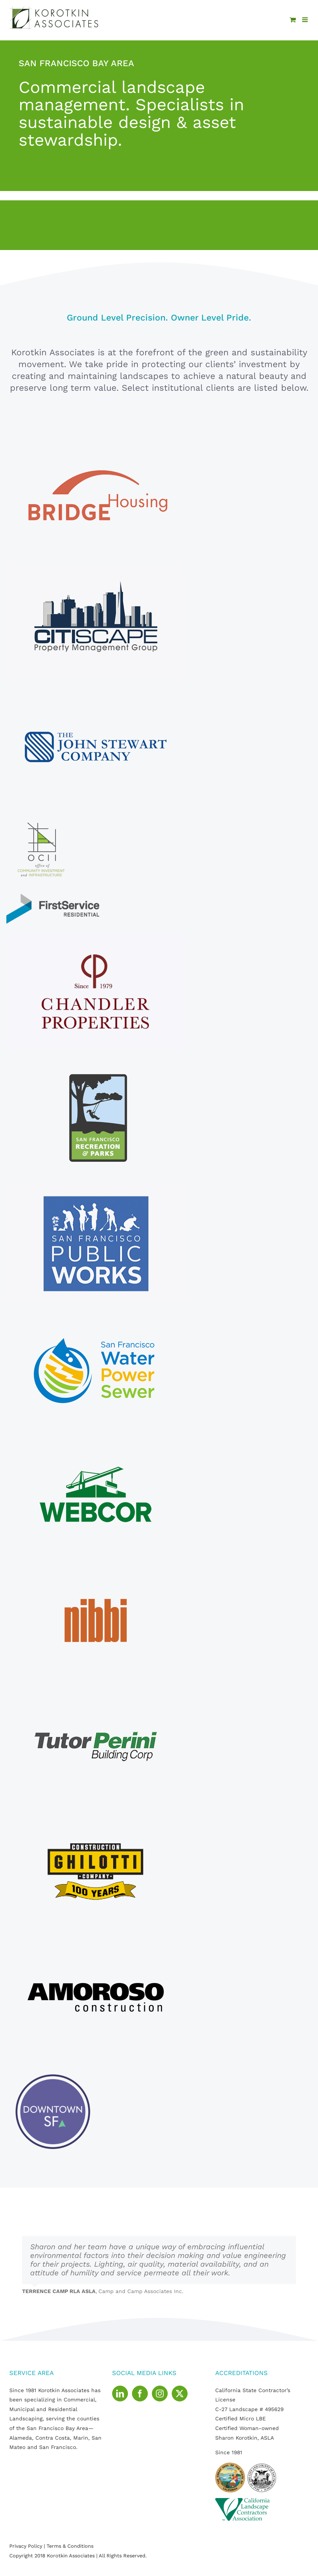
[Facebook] (140, 2393)
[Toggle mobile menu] (305, 19)
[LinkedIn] (120, 2393)
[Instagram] (160, 2393)
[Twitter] (180, 2393)
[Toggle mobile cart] (293, 19)
